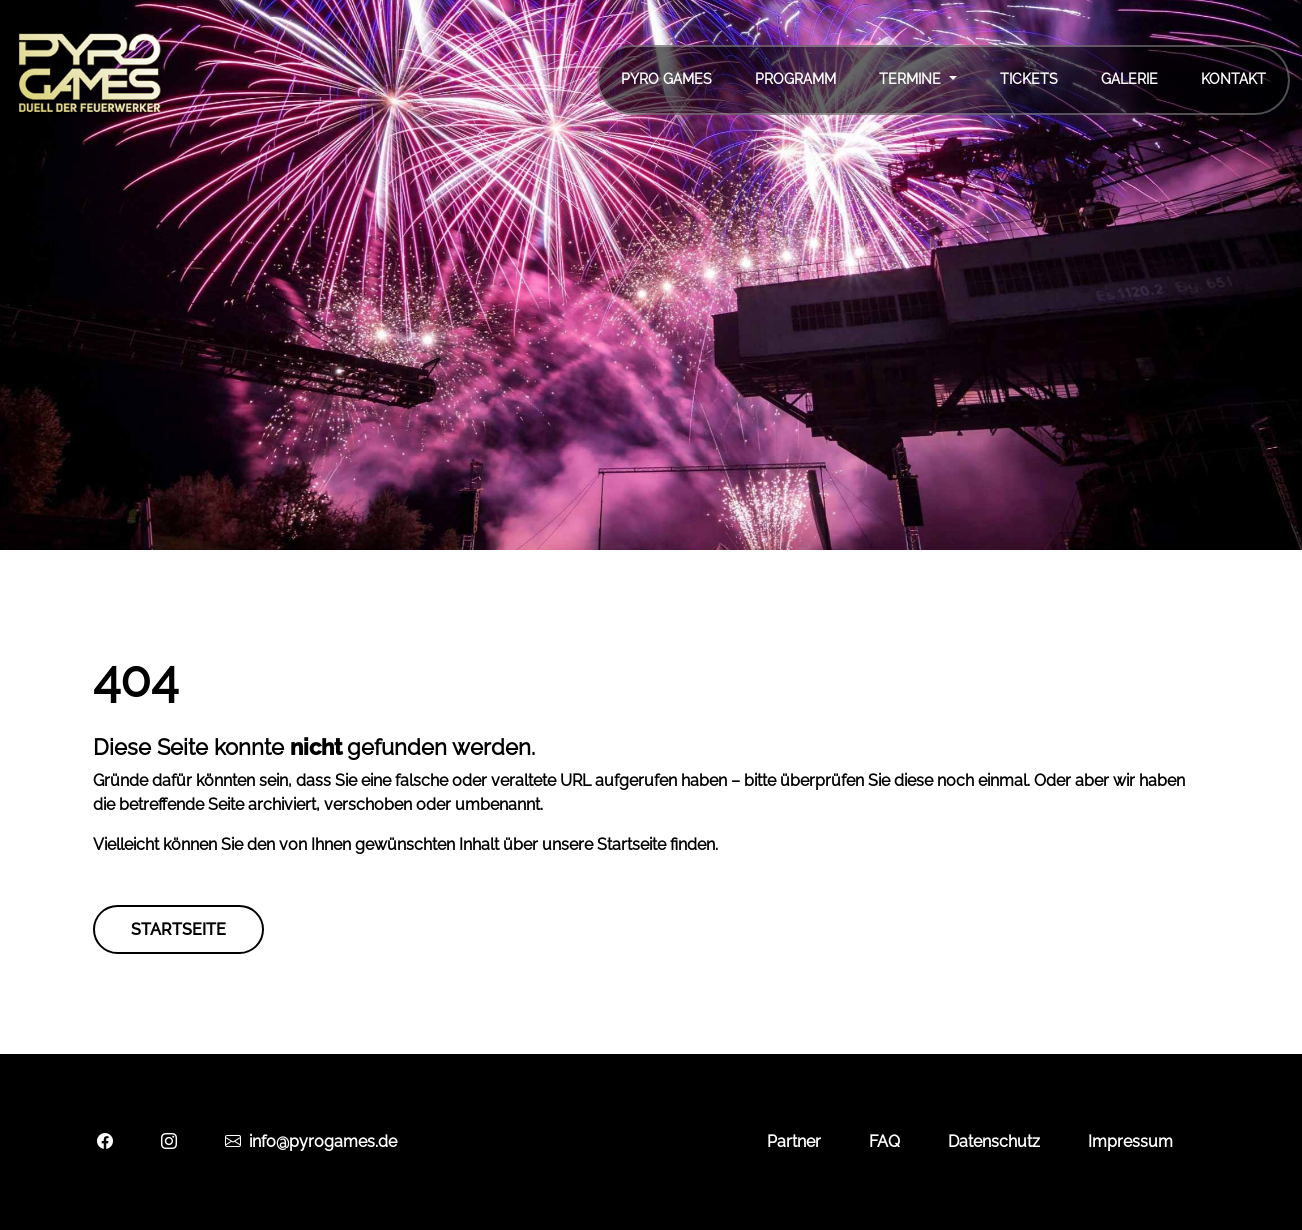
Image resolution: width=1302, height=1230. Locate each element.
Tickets (1029, 79)
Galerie (1129, 79)
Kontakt (1233, 79)
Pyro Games (666, 79)
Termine (912, 79)
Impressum (1130, 1141)
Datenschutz (994, 1141)
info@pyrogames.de (311, 1141)
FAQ (884, 1141)
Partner (794, 1141)
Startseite (178, 929)
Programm (795, 79)
